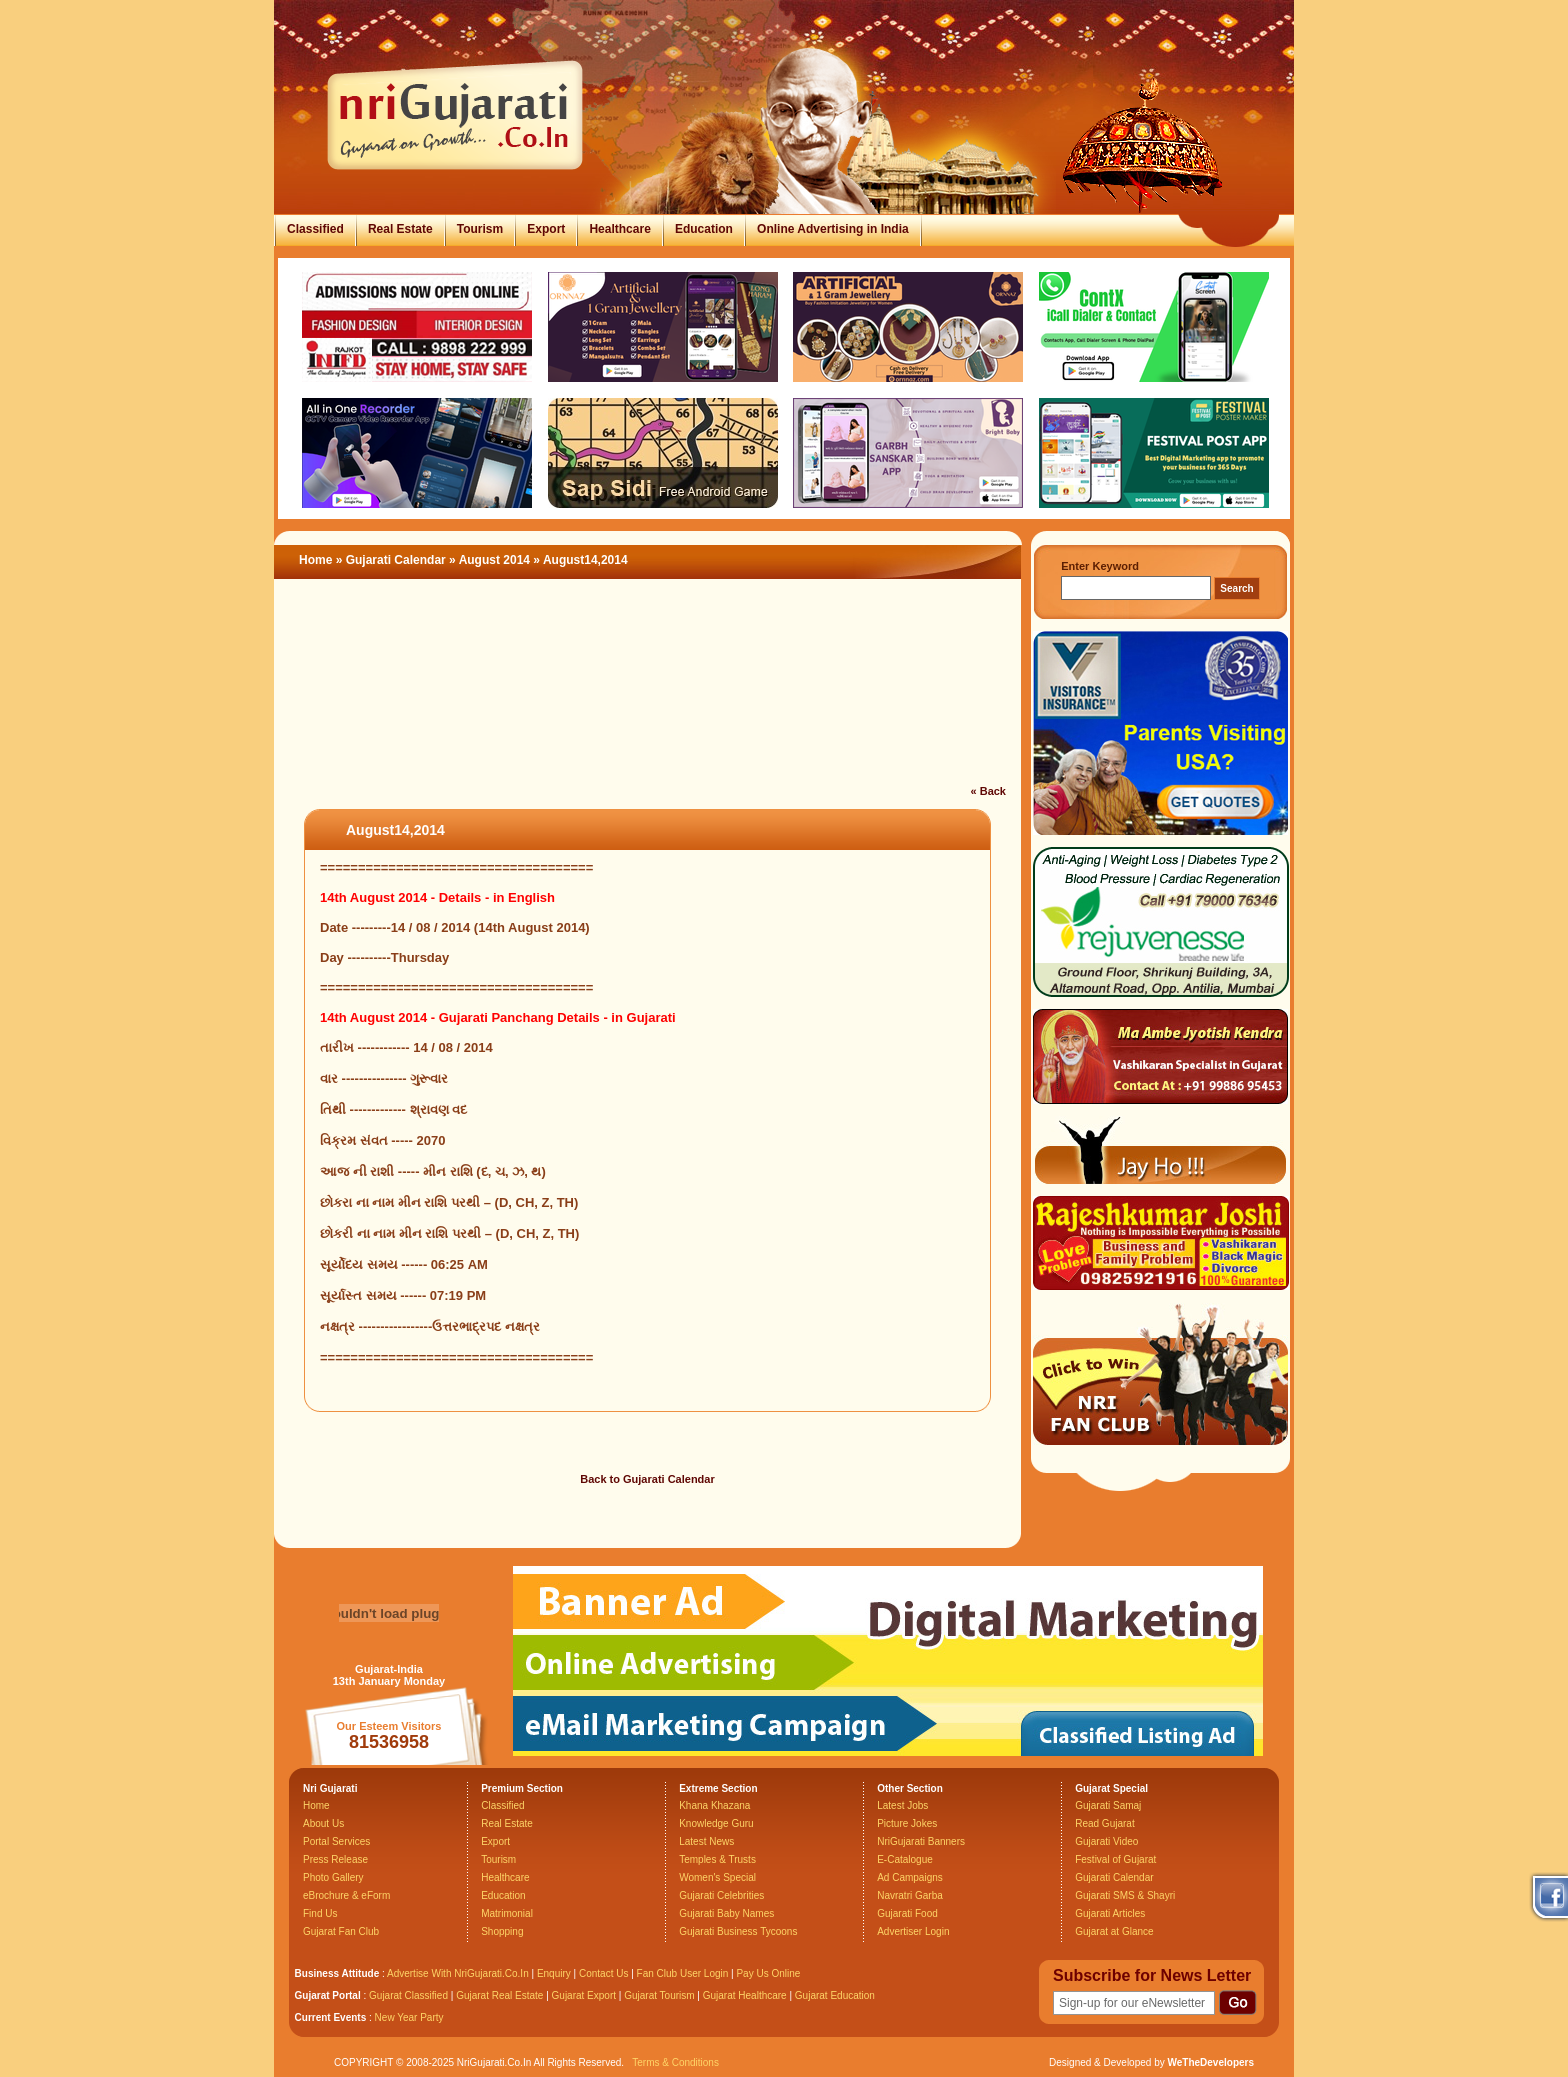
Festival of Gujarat (1115, 1859)
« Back (988, 791)
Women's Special (717, 1877)
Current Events (331, 2017)
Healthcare (619, 229)
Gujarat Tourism (659, 1995)
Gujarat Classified (408, 1995)
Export (546, 229)
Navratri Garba (910, 1895)
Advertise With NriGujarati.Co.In (458, 1973)
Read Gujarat (1104, 1823)
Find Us (320, 1913)
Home (315, 560)
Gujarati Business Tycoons (738, 1931)
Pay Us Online (768, 1973)
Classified (315, 229)
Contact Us (603, 1973)
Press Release (335, 1859)
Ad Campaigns (910, 1877)
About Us (323, 1823)
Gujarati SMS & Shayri (1125, 1895)
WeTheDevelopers (1210, 2062)
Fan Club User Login (683, 1973)
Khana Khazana (714, 1805)
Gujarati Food (907, 1913)
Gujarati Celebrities (721, 1895)
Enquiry (555, 1973)
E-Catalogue (905, 1859)
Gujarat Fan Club (341, 1931)
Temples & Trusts (717, 1859)
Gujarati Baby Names (726, 1913)
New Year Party (409, 2017)
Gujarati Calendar (396, 560)
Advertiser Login (913, 1931)
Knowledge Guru (716, 1823)
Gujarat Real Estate (499, 1995)
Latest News (706, 1841)
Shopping (502, 1931)
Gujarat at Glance (1114, 1931)
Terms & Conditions (675, 2062)
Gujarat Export (584, 1995)
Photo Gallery (333, 1877)
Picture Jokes (907, 1823)
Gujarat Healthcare (745, 1995)
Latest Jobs (902, 1805)
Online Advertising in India (833, 229)
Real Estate (400, 229)
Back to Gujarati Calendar (647, 1479)
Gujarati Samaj (1108, 1805)
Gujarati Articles (1110, 1913)
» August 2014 (491, 560)
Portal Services (336, 1841)
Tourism (480, 229)
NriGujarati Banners (921, 1841)
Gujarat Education (835, 1995)
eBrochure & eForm (346, 1895)
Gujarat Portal (328, 1995)
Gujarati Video (1106, 1841)
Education (704, 229)
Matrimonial (507, 1913)
